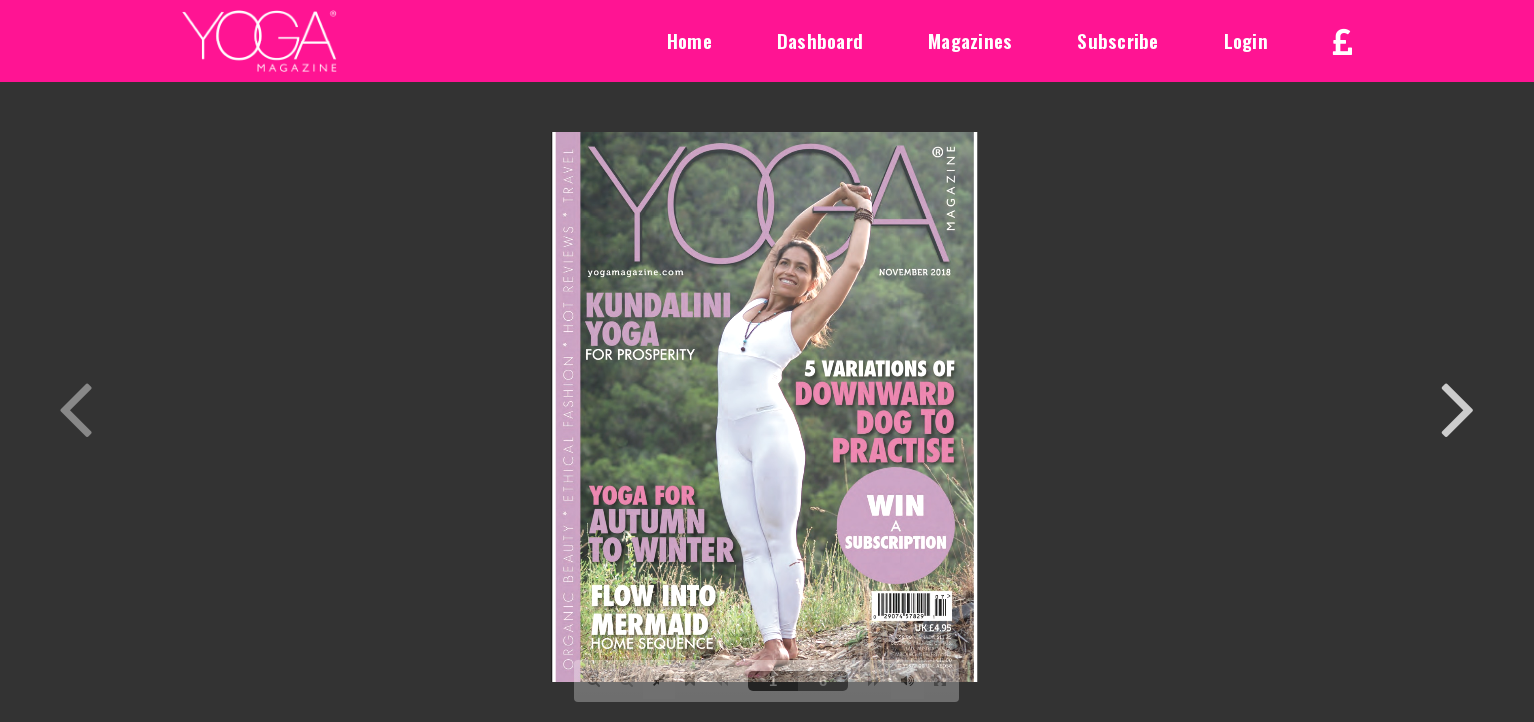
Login (1246, 40)
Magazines (970, 40)
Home (689, 40)
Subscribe (1117, 40)
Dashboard (820, 40)
